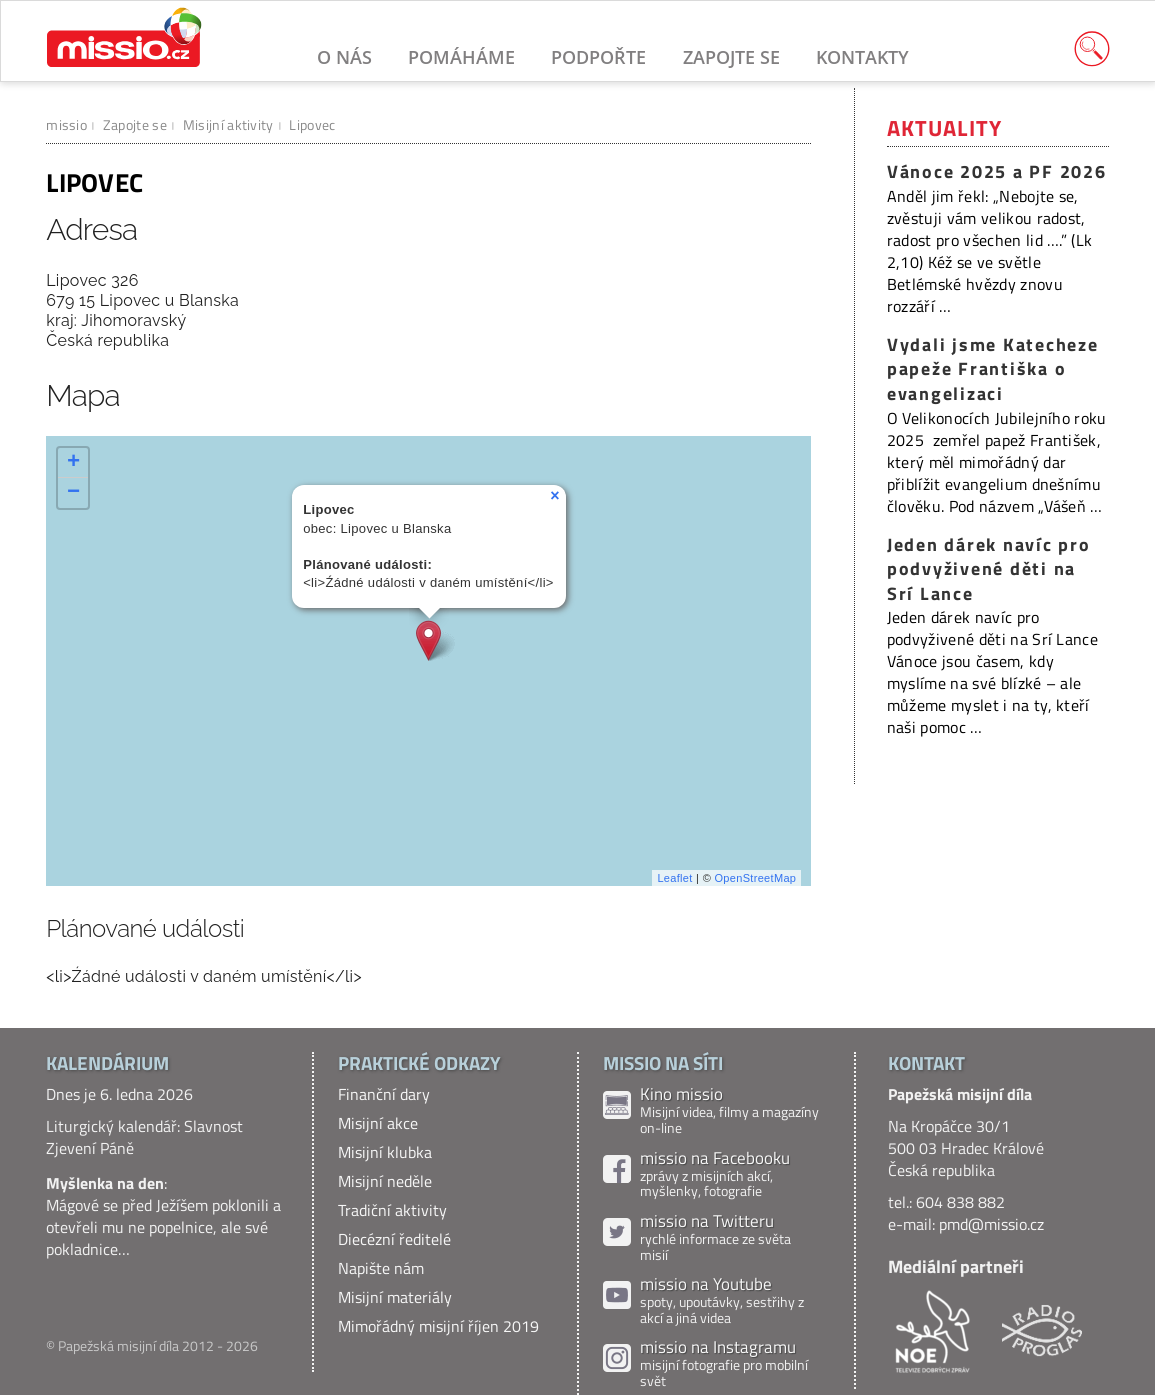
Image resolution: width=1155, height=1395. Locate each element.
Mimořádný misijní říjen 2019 (438, 1326)
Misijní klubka (385, 1152)
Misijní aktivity (228, 124)
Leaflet (674, 878)
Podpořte (598, 56)
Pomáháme (461, 56)
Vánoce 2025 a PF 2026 (997, 171)
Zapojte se (731, 56)
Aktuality (944, 128)
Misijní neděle (385, 1181)
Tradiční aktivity (392, 1210)
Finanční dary (384, 1094)
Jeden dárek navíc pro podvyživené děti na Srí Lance (989, 569)
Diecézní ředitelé (394, 1239)
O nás (344, 56)
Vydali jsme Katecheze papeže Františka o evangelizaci (993, 369)
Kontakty (862, 56)
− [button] (74, 493)
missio (66, 124)
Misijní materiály (395, 1297)
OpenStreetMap (755, 878)
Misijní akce (378, 1123)
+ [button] (74, 463)
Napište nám (381, 1268)
